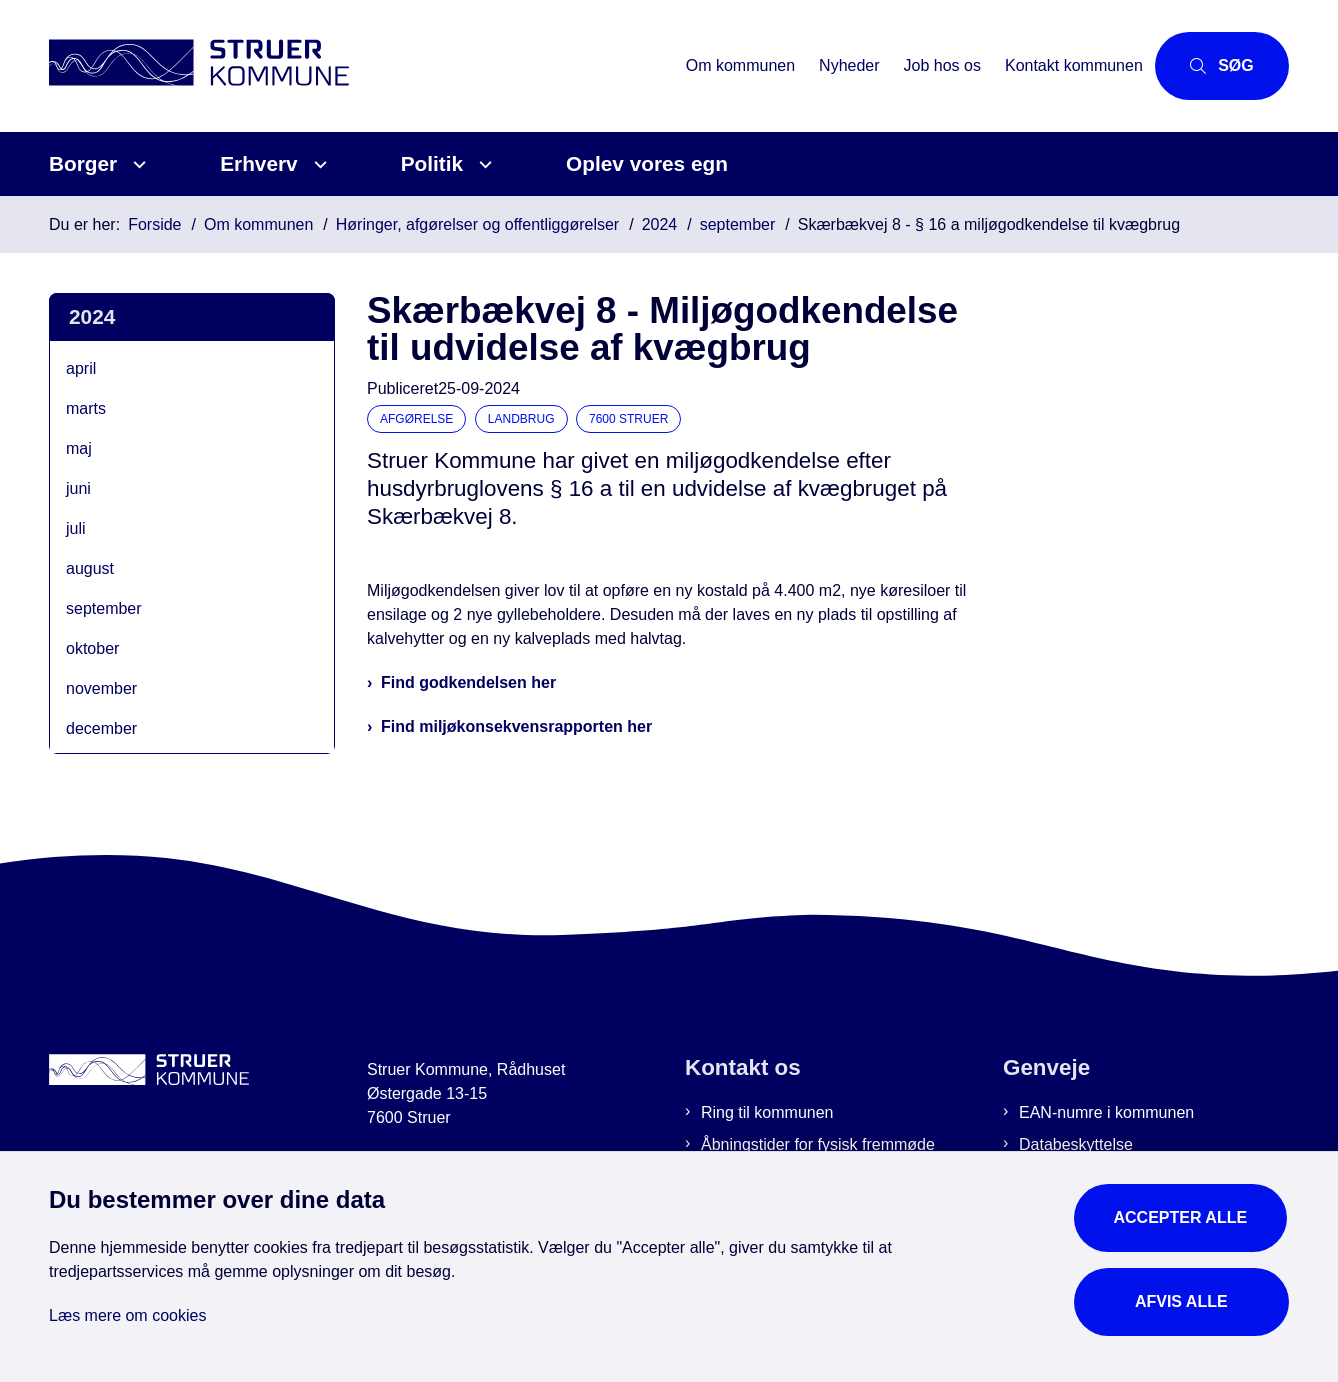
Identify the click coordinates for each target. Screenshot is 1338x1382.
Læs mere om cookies (127, 1313)
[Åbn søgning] (1217, 66)
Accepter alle (1182, 1215)
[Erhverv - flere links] (317, 164)
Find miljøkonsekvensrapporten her (516, 726)
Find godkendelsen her (468, 682)
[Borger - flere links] (136, 164)
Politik (432, 163)
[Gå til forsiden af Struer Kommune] (356, 65)
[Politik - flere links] (482, 164)
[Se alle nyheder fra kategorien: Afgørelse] (418, 417)
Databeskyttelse (1076, 1144)
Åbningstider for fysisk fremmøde (818, 1144)
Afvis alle (1182, 1299)
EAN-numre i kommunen (1106, 1112)
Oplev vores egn (647, 163)
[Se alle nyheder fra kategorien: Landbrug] (523, 417)
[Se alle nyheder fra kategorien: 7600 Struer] (630, 417)
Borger (83, 163)
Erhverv (258, 163)
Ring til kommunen (767, 1112)
